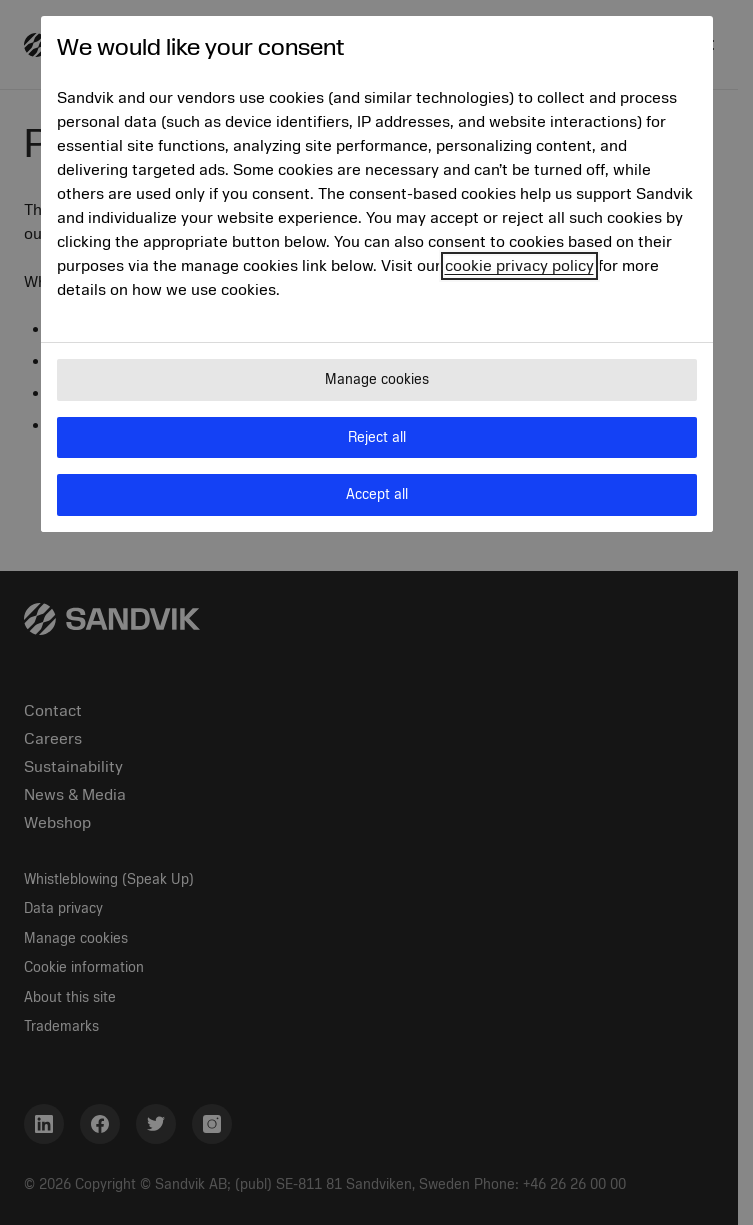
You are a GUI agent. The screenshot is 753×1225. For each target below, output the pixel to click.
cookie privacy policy (519, 266)
